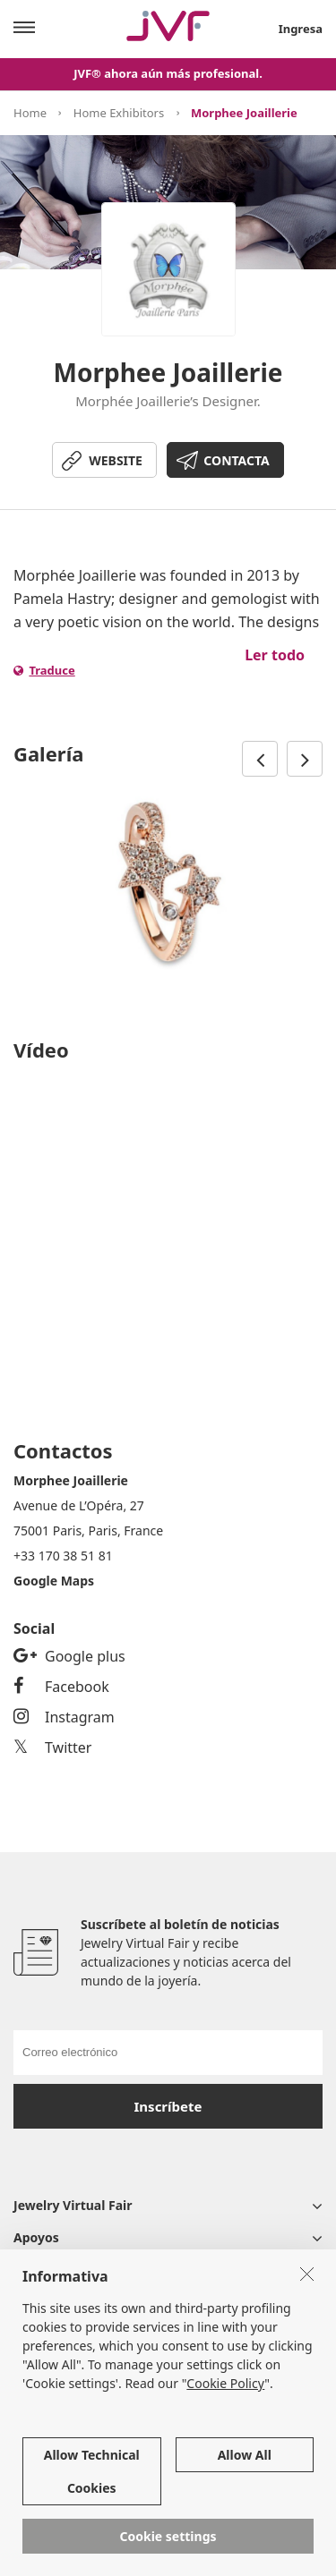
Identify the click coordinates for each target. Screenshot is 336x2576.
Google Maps (53, 1580)
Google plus (69, 1656)
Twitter (52, 1747)
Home (30, 113)
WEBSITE (115, 460)
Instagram (64, 1717)
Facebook (61, 1686)
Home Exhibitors (118, 113)
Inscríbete (168, 2106)
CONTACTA (236, 460)
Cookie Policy (225, 2383)
